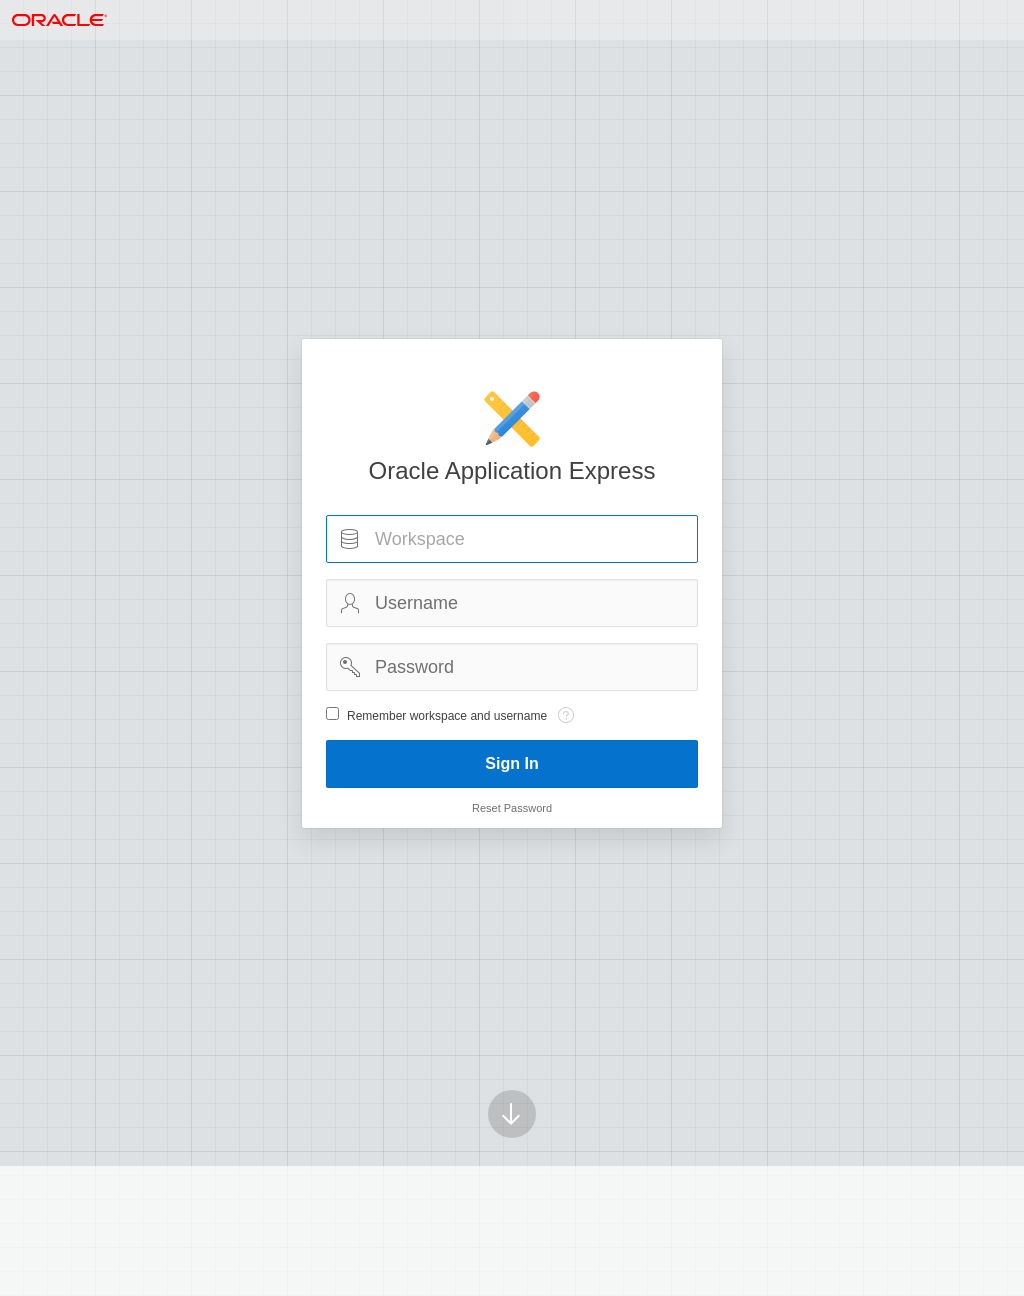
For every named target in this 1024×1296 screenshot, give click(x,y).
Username (350, 603)
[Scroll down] (512, 1086)
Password (350, 667)
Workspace (350, 539)
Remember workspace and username (447, 716)
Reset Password (512, 808)
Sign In (511, 763)
